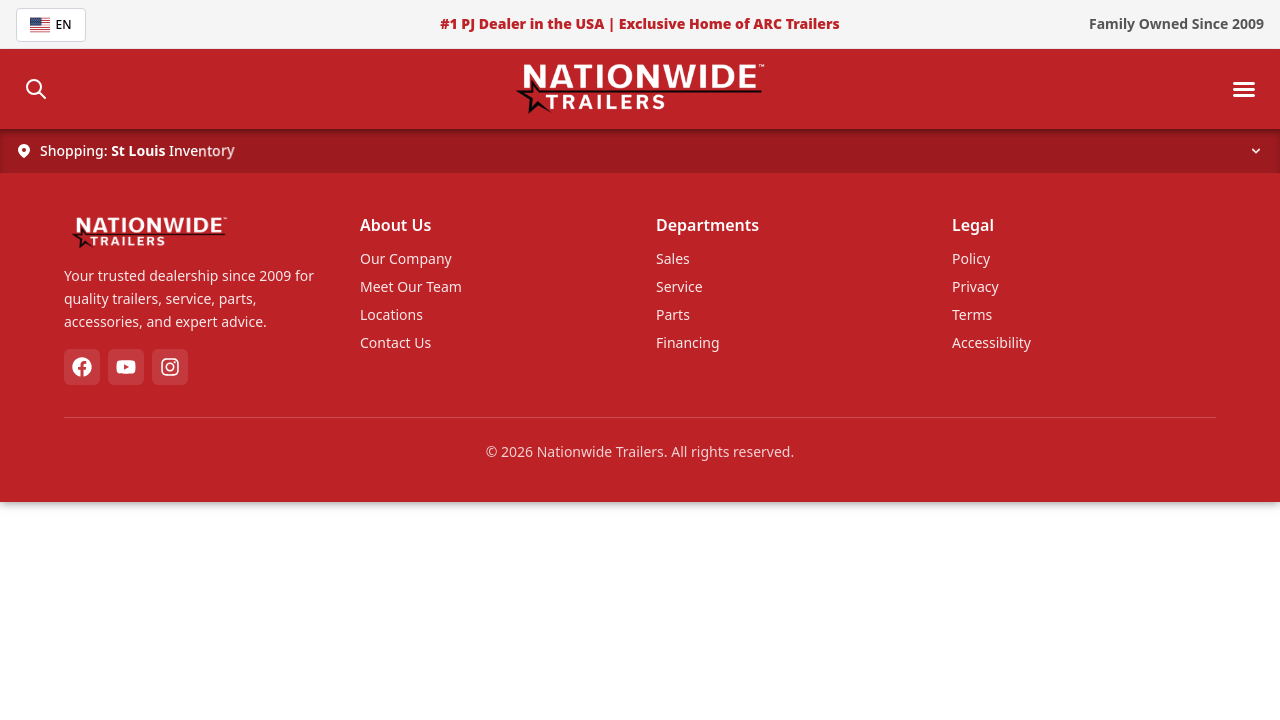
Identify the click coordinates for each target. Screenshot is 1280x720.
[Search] (36, 89)
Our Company (406, 258)
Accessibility (991, 342)
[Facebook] (82, 367)
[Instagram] (170, 367)
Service (679, 286)
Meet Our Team (411, 286)
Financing (688, 342)
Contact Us (395, 342)
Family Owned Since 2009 (1176, 23)
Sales (673, 258)
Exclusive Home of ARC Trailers (729, 23)
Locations (391, 314)
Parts (673, 314)
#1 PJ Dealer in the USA (522, 23)
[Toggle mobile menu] (1244, 89)
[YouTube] (126, 367)
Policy (971, 258)
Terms (972, 314)
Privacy (975, 286)
